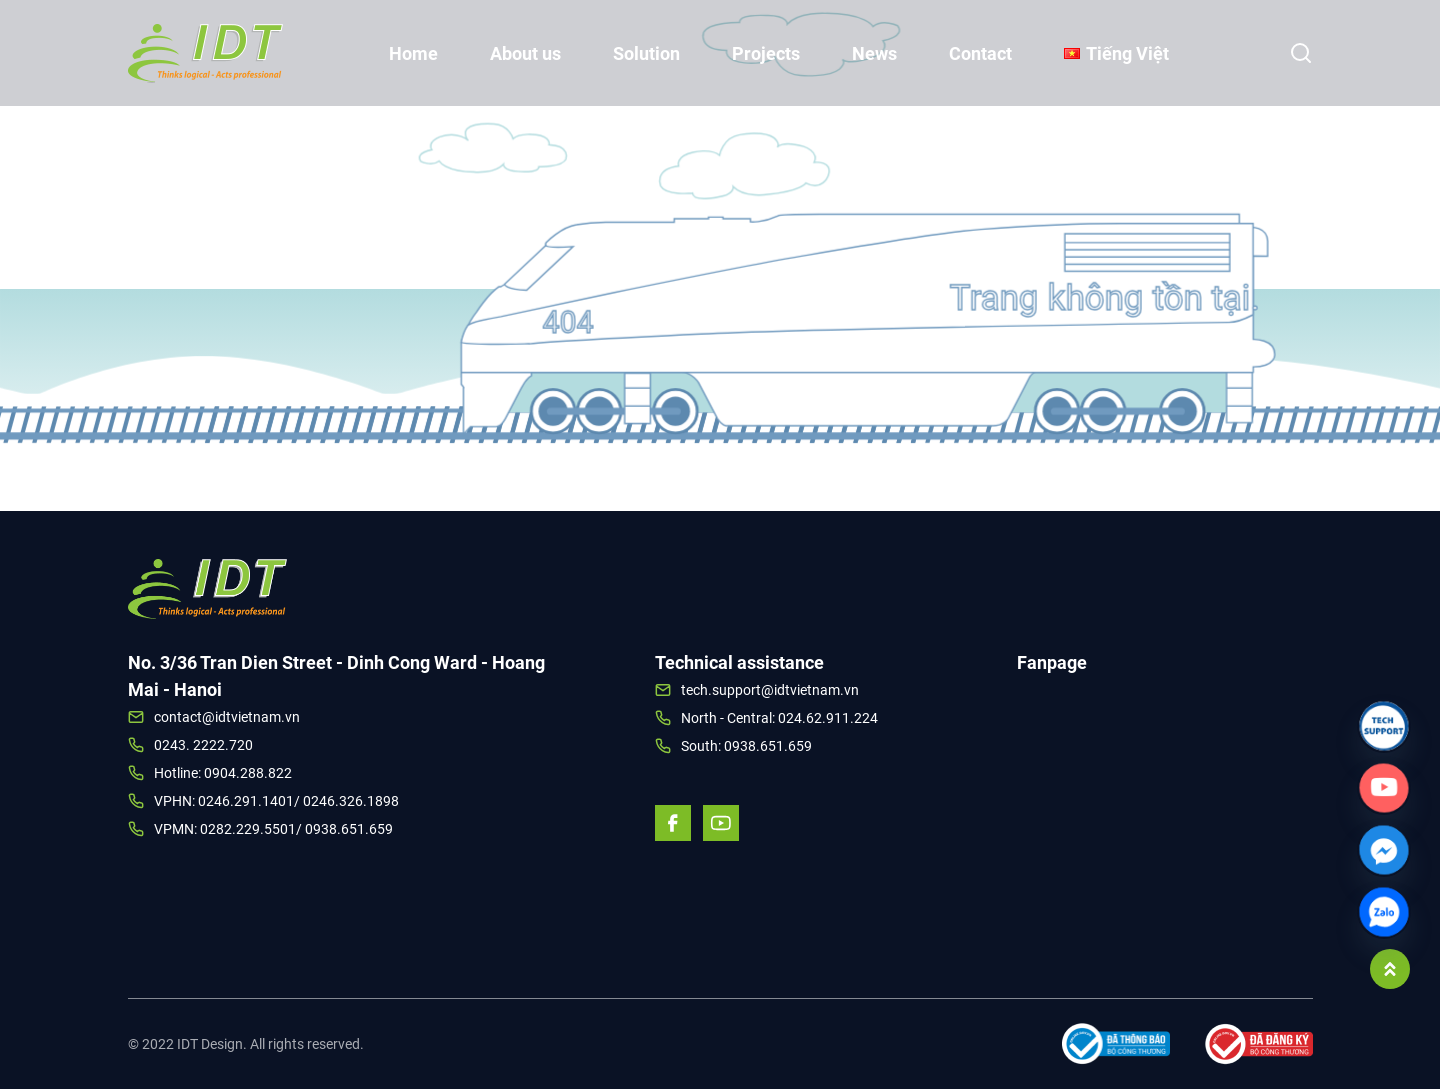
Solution (646, 53)
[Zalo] (1384, 912)
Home (413, 53)
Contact (980, 53)
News (874, 53)
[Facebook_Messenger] (1384, 850)
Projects (766, 53)
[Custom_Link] (1384, 788)
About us (525, 53)
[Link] (1384, 726)
